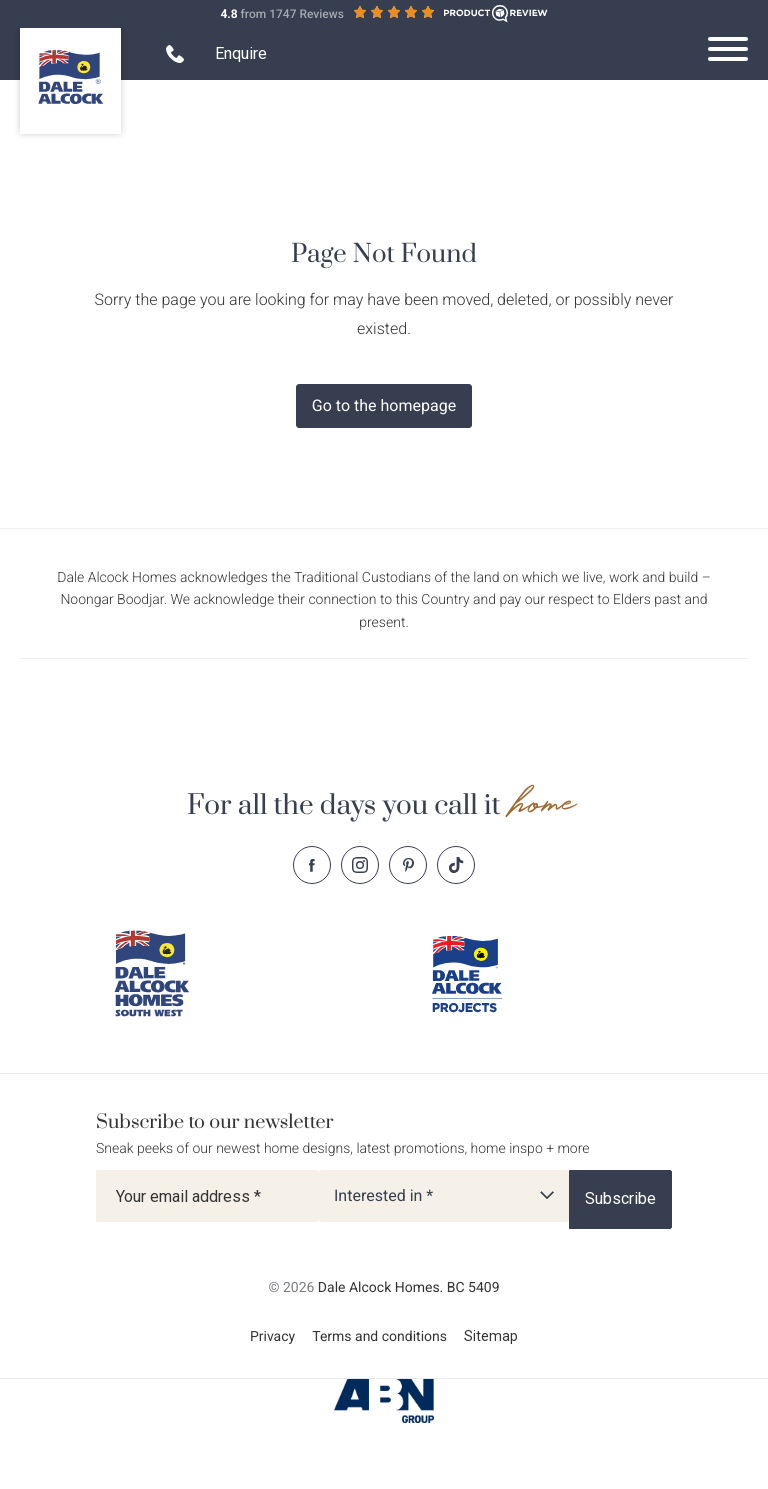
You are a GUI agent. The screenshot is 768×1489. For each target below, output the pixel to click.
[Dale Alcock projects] (481, 974)
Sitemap (491, 1336)
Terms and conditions (379, 1337)
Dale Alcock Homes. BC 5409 (409, 1288)
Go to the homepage (384, 405)
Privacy (272, 1337)
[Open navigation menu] (728, 49)
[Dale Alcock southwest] (164, 974)
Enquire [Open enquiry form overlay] (241, 53)
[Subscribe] (620, 1199)
